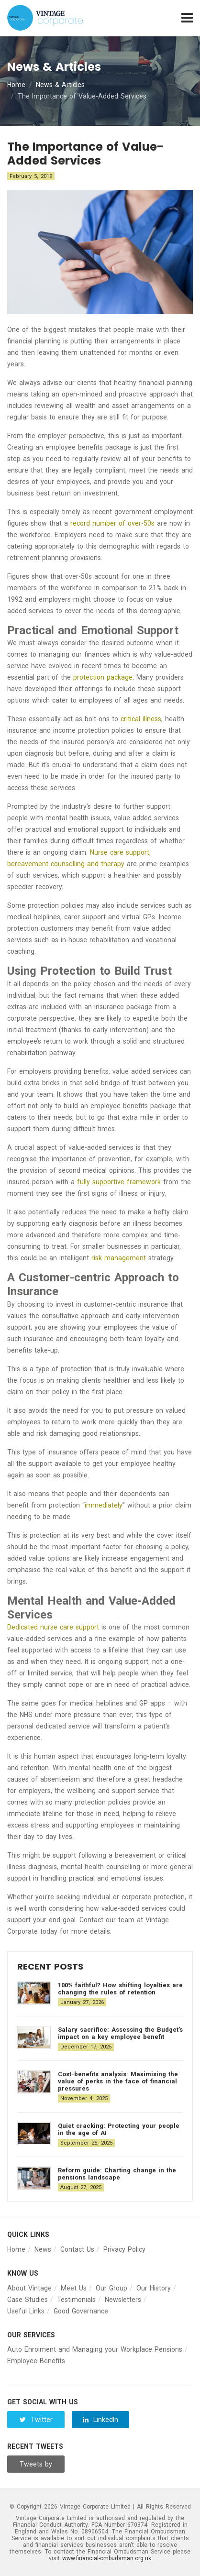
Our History (153, 2288)
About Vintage (29, 2288)
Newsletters (123, 2299)
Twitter (36, 2419)
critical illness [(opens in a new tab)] (141, 719)
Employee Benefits (36, 2361)
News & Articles (60, 84)
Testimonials (76, 2299)
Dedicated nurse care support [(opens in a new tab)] (53, 1627)
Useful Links (25, 2311)
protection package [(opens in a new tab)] (103, 677)
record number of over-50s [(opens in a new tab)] (112, 523)
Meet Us (74, 2288)
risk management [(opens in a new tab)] (118, 1258)
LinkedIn (100, 2419)
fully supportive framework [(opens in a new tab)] (119, 1182)
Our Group (111, 2288)
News (42, 2249)
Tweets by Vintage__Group (36, 2466)
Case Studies (27, 2299)
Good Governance (81, 2311)
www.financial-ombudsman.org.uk (106, 2558)
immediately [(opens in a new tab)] (103, 1505)
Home (16, 84)
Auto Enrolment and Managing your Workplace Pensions (94, 2349)
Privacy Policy (124, 2249)
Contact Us (77, 2249)
